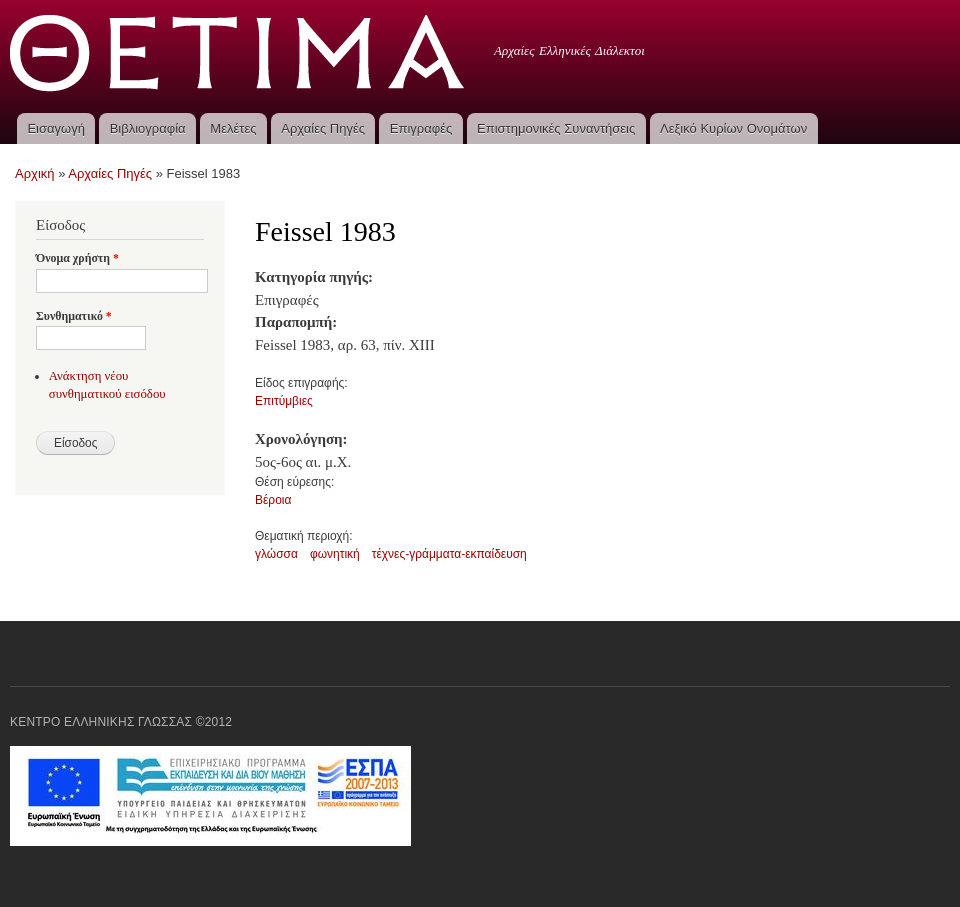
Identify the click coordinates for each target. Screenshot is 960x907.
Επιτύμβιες (284, 401)
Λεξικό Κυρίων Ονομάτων (733, 128)
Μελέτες (233, 128)
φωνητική (335, 554)
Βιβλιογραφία (148, 128)
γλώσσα (276, 554)
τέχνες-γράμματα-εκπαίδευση (449, 554)
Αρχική (35, 173)
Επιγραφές (421, 128)
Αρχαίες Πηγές (323, 128)
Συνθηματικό (74, 316)
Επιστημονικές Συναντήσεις (556, 128)
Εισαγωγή (55, 128)
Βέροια (273, 500)
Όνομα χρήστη (77, 258)
